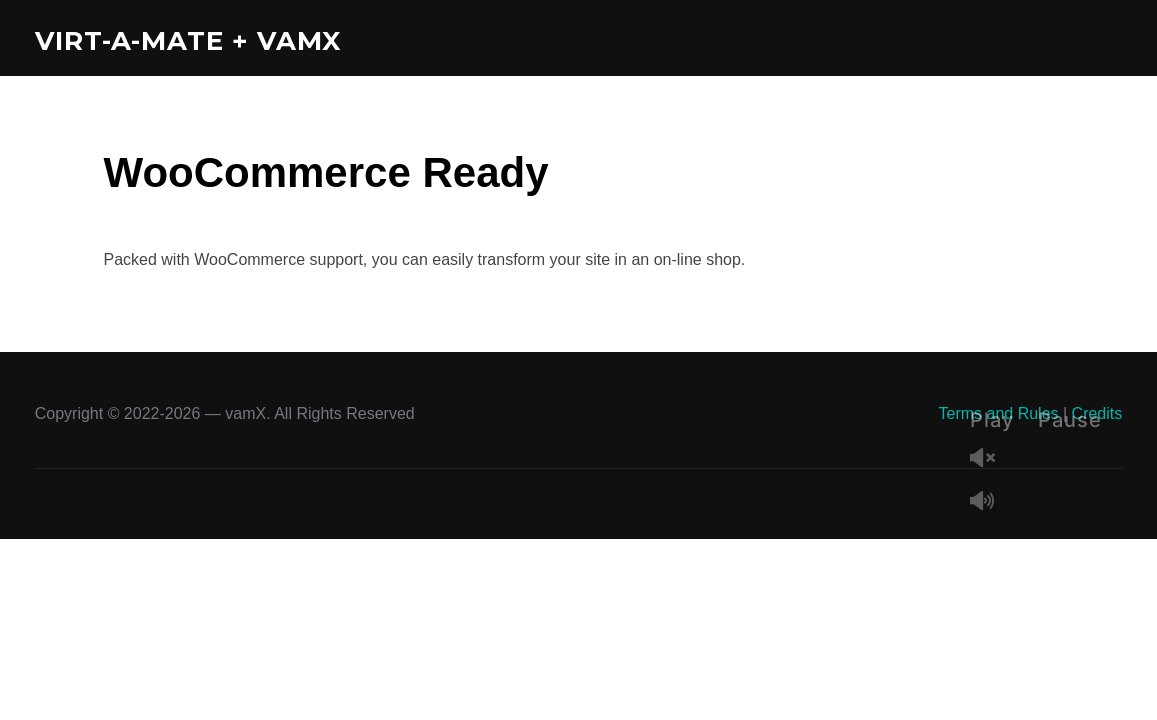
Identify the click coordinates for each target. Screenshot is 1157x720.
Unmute (990, 459)
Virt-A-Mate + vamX (188, 41)
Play (992, 420)
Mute (990, 502)
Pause (1070, 420)
